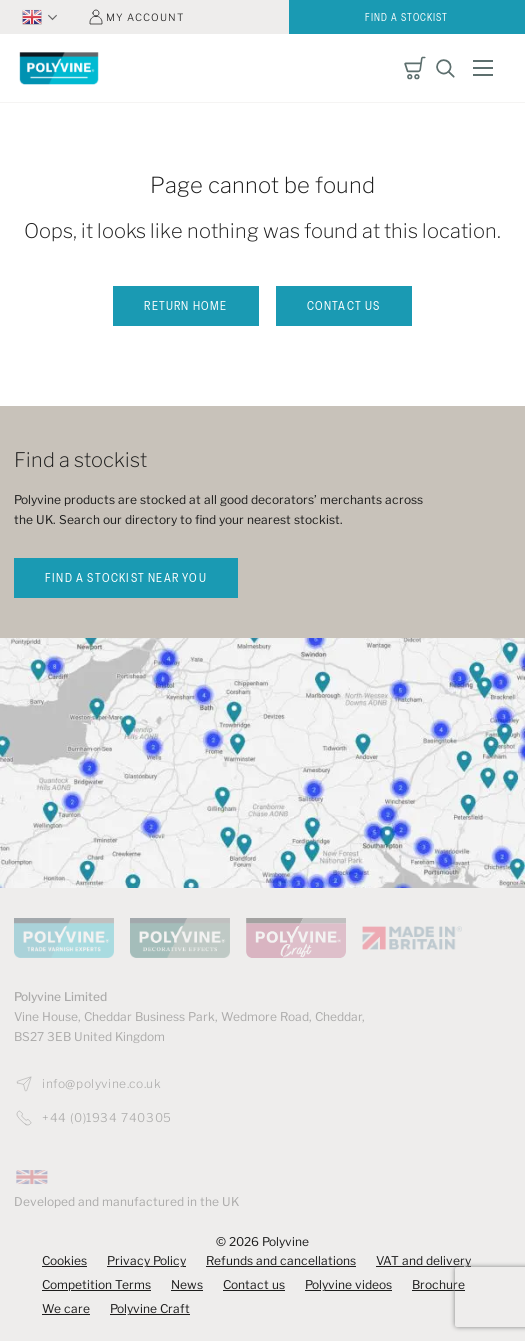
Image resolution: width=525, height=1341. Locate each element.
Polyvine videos (348, 1284)
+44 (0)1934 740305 (107, 1118)
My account (145, 17)
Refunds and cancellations (281, 1260)
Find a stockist (406, 18)
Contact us (344, 307)
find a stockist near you (126, 579)
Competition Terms (96, 1284)
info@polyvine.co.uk (101, 1084)
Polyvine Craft (150, 1308)
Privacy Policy (146, 1260)
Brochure (438, 1284)
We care (66, 1308)
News (187, 1284)
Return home (185, 307)
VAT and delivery (423, 1260)
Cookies (64, 1260)
